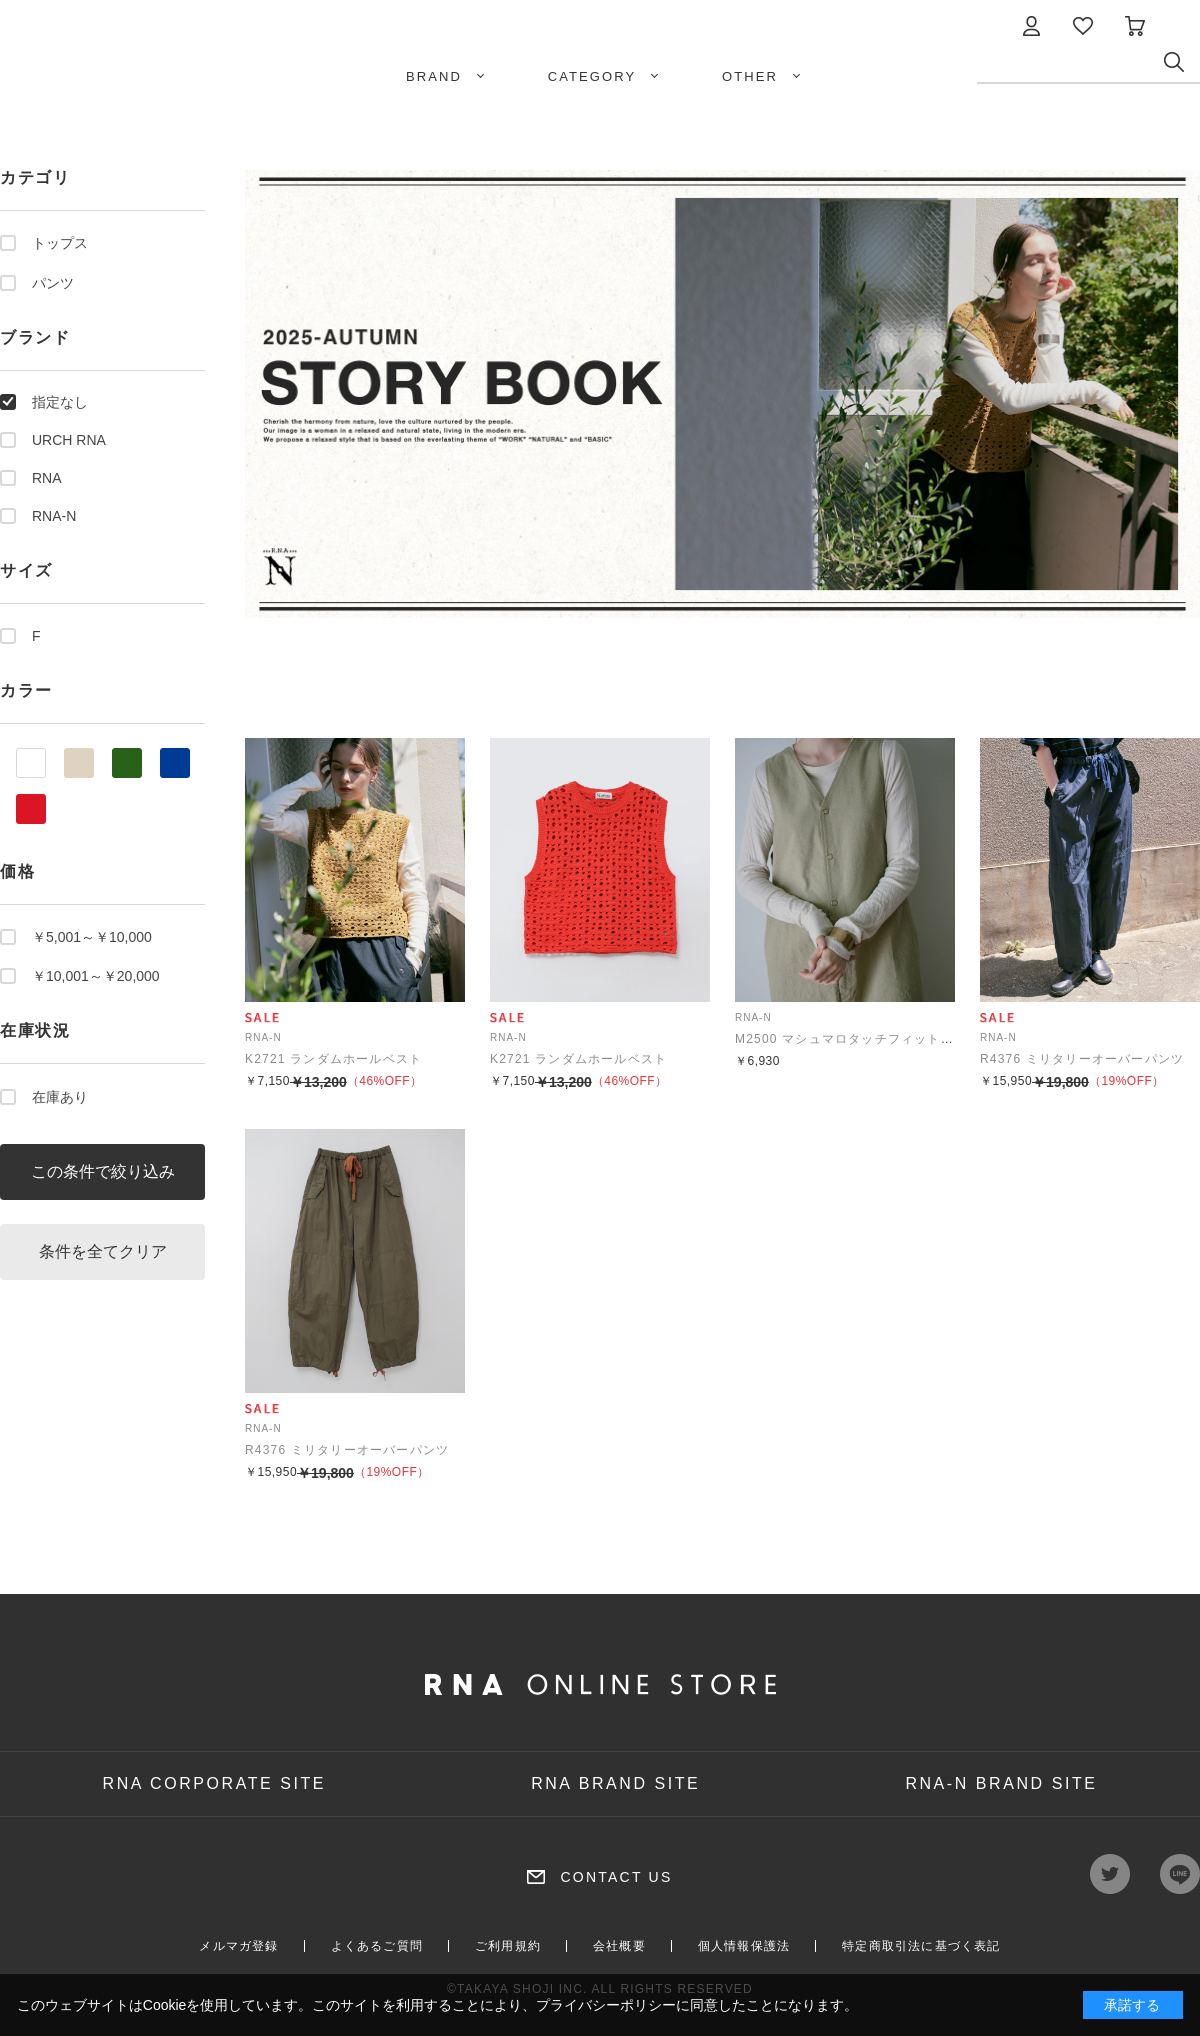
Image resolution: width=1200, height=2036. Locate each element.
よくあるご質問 (377, 1946)
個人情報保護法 (744, 1946)
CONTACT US (616, 1877)
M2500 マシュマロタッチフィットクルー (857, 1039)
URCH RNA (69, 440)
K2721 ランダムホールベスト (333, 1059)
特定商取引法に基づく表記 (921, 1946)
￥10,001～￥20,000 (96, 976)
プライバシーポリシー (606, 2005)
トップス (60, 243)
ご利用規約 (508, 1946)
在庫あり (60, 1097)
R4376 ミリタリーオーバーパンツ (1082, 1059)
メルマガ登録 (238, 1946)
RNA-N (54, 516)
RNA (47, 478)
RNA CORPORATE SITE (215, 1783)
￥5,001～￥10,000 (92, 937)
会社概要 (619, 1946)
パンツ (53, 283)
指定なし (60, 402)
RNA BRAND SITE (615, 1783)
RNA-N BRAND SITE (1001, 1783)
